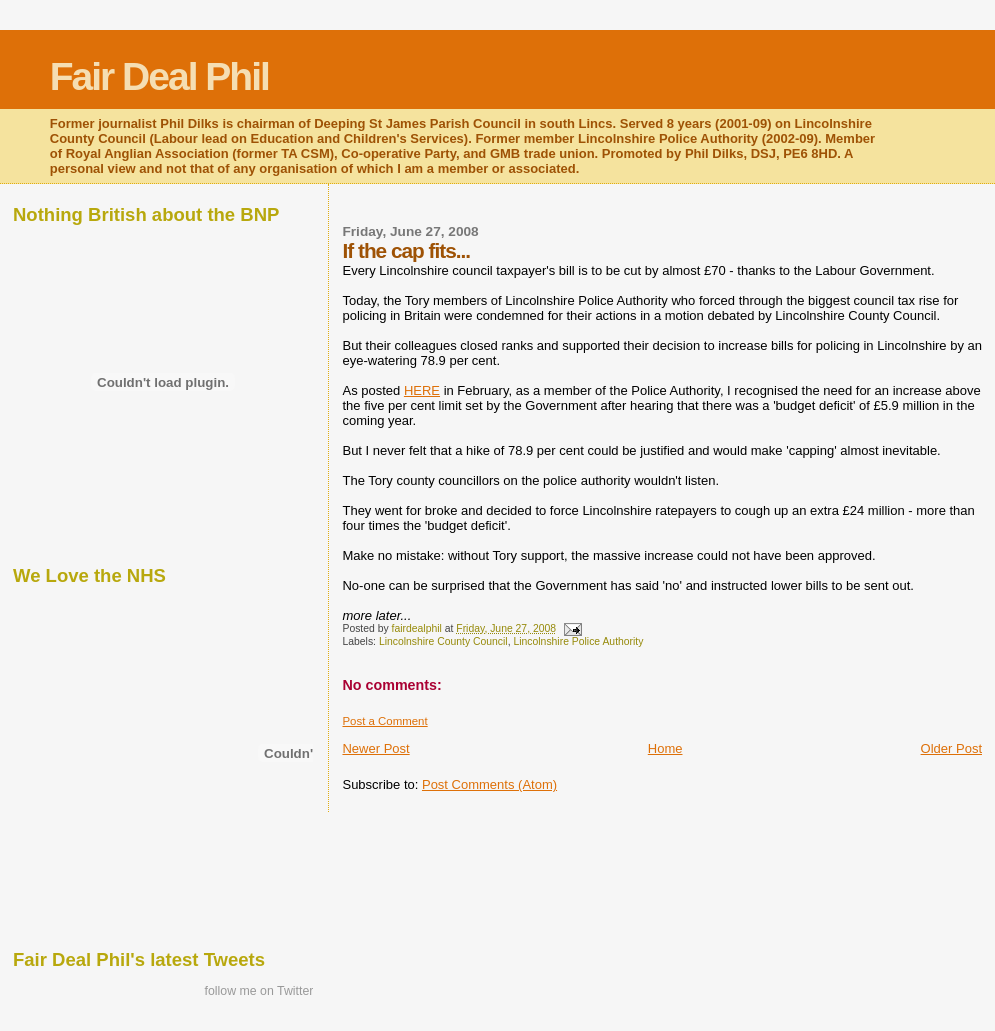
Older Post (951, 748)
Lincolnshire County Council (443, 641)
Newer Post (375, 748)
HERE (422, 390)
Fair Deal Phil (159, 76)
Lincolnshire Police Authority (578, 641)
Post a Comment (384, 721)
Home (665, 748)
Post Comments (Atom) (489, 784)
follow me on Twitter (259, 991)
